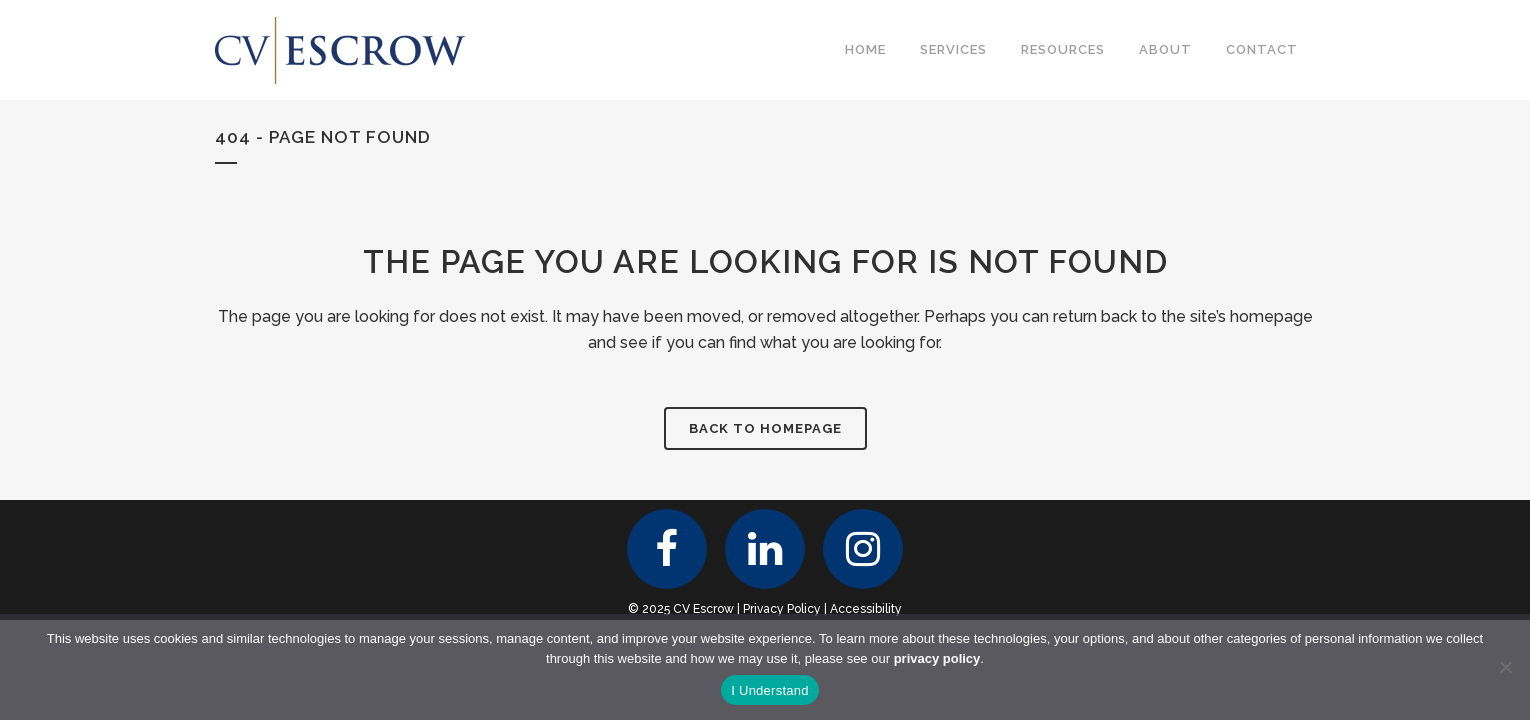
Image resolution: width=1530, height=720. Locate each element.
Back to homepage (765, 428)
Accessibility (866, 609)
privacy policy (937, 658)
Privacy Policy (782, 609)
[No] (1505, 667)
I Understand (769, 690)
